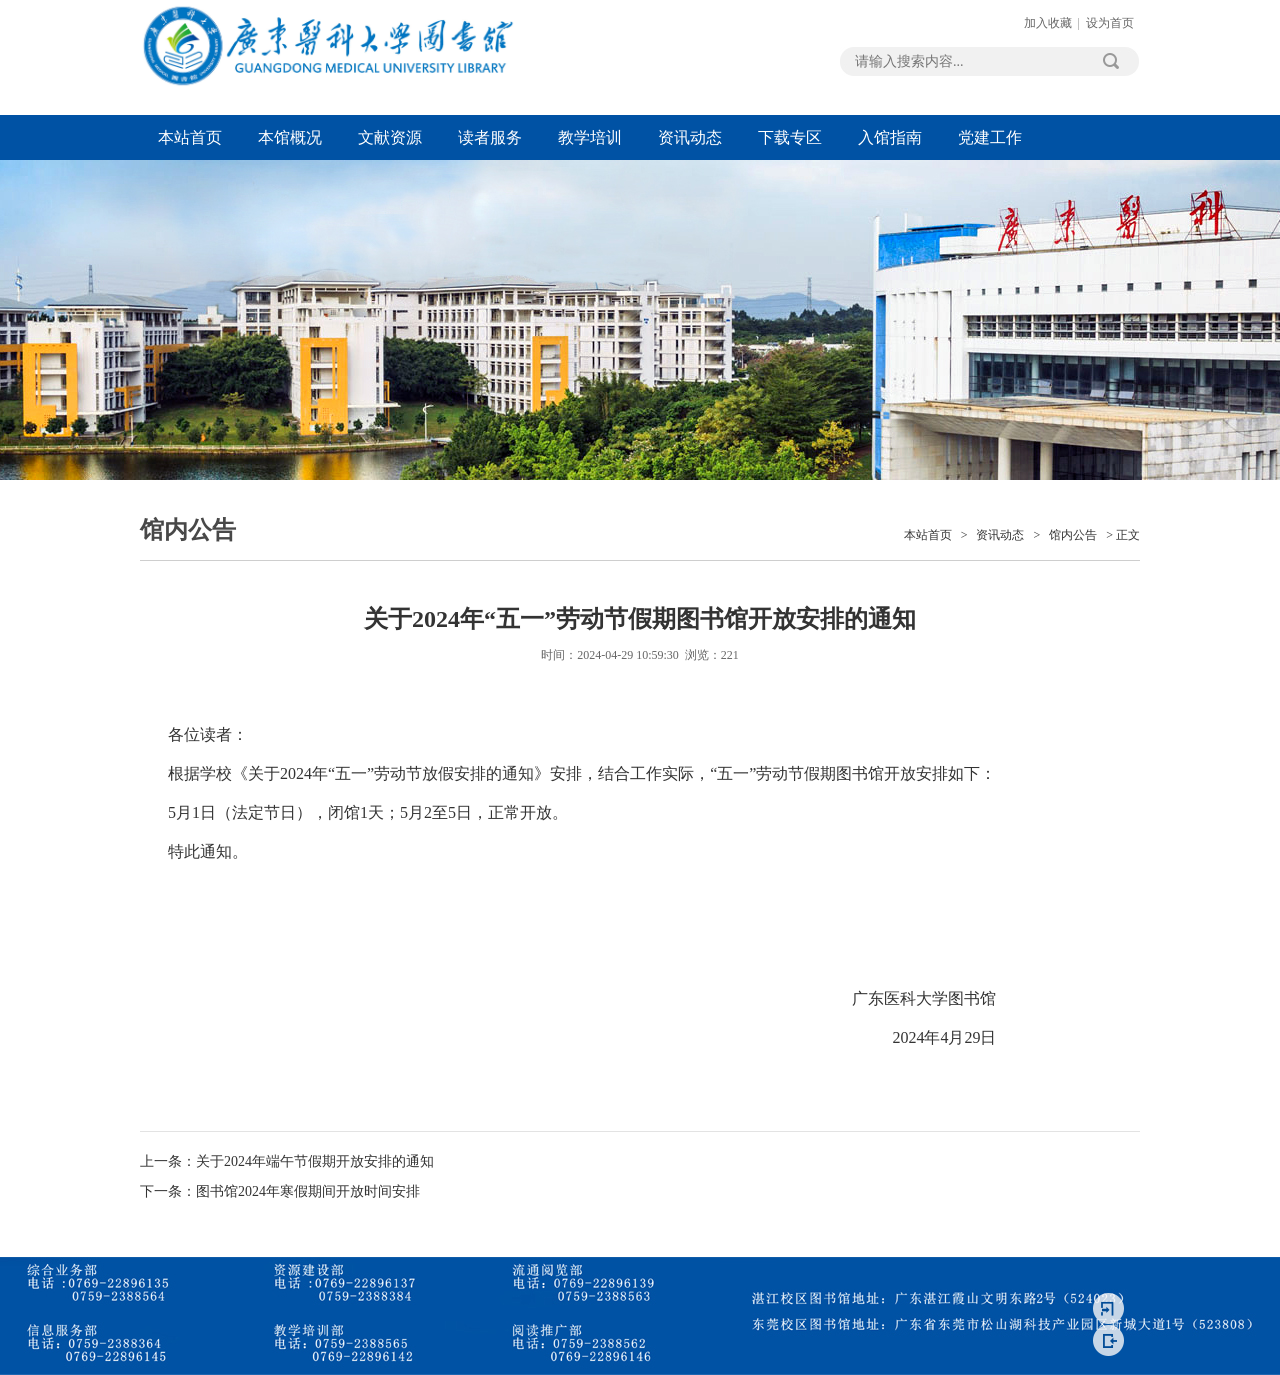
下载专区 (790, 137)
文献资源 (390, 137)
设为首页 (1110, 23)
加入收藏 (1048, 23)
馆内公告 (1073, 535)
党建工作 (990, 137)
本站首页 (190, 137)
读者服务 (490, 137)
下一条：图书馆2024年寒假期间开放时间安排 (280, 1191)
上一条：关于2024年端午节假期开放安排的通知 (287, 1161)
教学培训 (590, 137)
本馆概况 (290, 137)
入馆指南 (890, 137)
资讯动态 (690, 137)
